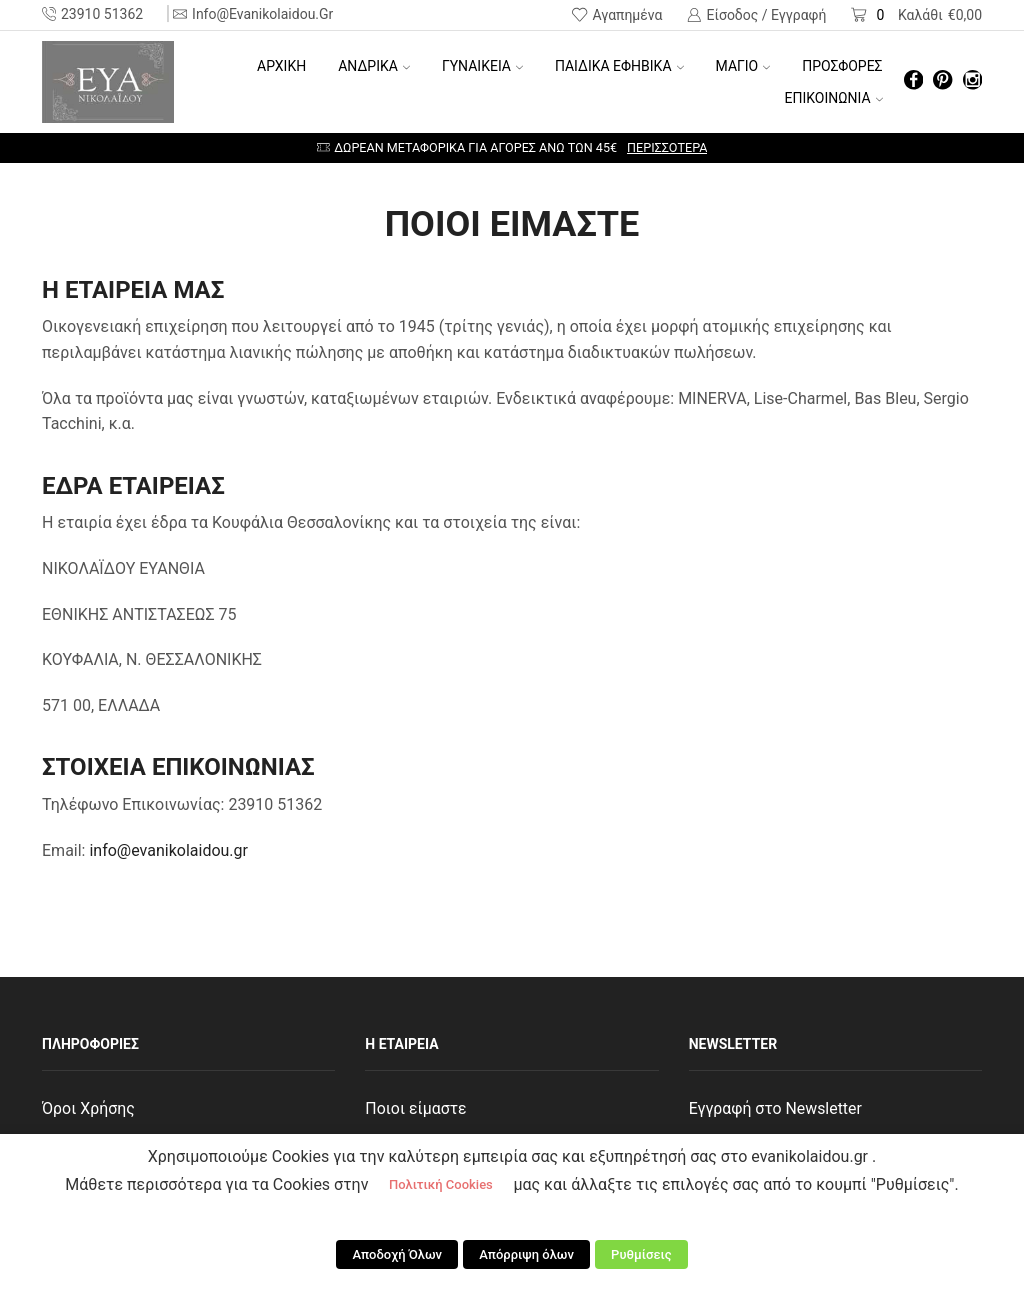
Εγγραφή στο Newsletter (776, 1108)
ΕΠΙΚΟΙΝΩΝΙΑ (834, 98)
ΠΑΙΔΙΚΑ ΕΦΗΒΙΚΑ (619, 66)
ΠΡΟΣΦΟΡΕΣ (842, 66)
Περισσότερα (667, 147)
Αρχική (281, 66)
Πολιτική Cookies (441, 1186)
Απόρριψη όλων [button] (526, 1255)
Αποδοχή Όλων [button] (399, 1255)
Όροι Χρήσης (88, 1108)
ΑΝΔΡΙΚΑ (374, 66)
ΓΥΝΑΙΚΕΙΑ (482, 66)
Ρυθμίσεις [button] (640, 1255)
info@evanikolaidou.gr (168, 850)
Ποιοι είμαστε (416, 1108)
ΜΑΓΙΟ (743, 66)
